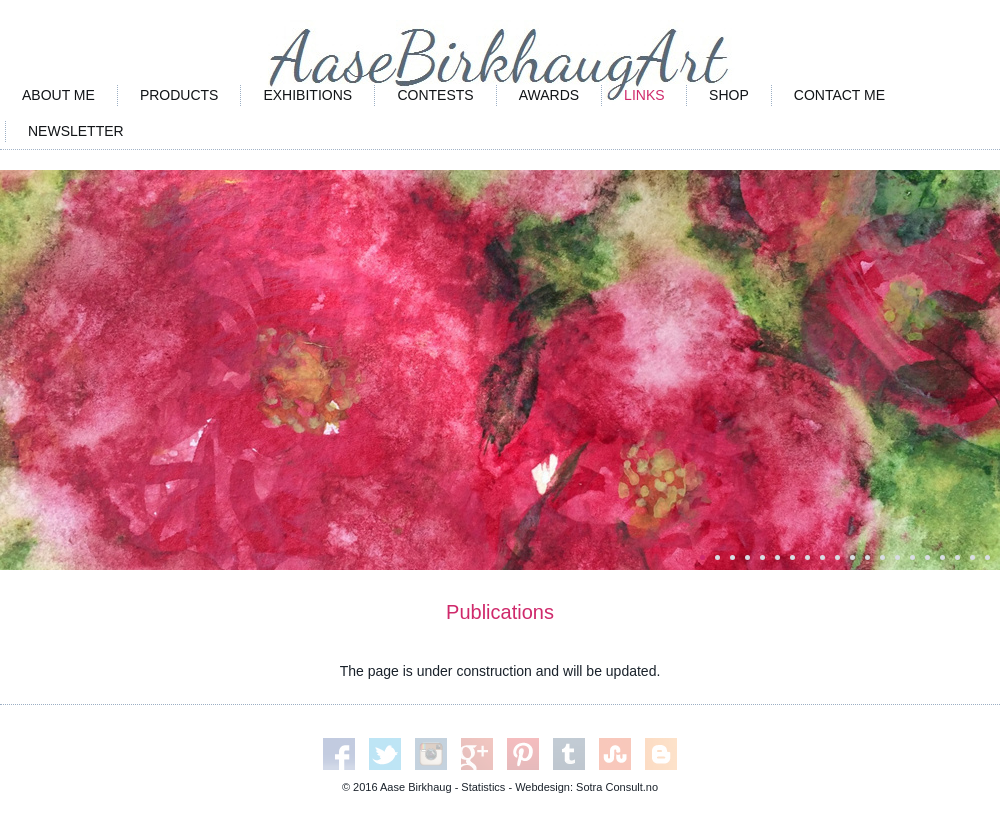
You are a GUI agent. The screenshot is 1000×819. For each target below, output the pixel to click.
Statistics (483, 787)
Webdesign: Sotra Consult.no (586, 787)
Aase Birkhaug (416, 787)
